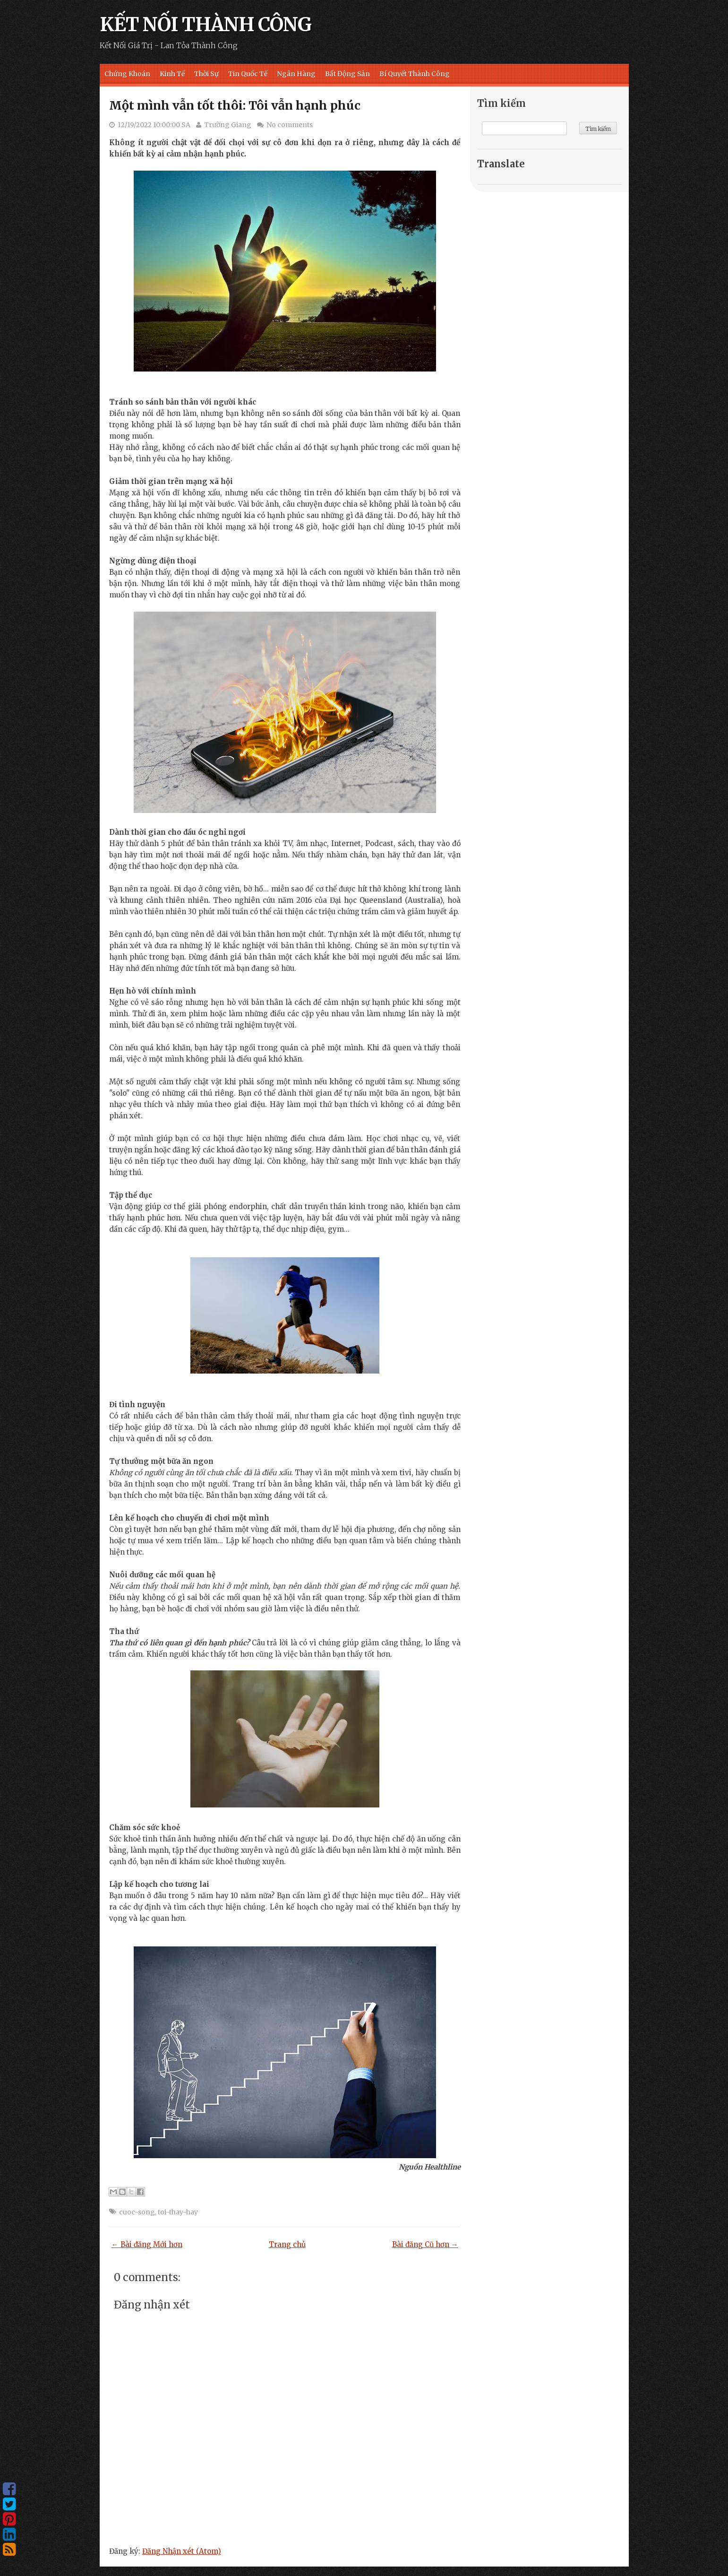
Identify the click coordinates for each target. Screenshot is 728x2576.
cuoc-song (137, 2212)
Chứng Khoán (127, 73)
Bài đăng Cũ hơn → (425, 2244)
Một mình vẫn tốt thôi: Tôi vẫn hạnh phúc (234, 105)
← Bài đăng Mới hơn (146, 2244)
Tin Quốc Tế (247, 73)
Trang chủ (287, 2244)
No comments (289, 125)
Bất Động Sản (347, 73)
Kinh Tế (172, 73)
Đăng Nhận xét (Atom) (181, 2551)
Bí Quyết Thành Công (414, 73)
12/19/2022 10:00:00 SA (154, 125)
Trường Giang (227, 125)
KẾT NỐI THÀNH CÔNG (205, 24)
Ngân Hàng (296, 73)
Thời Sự (206, 73)
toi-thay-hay (178, 2212)
